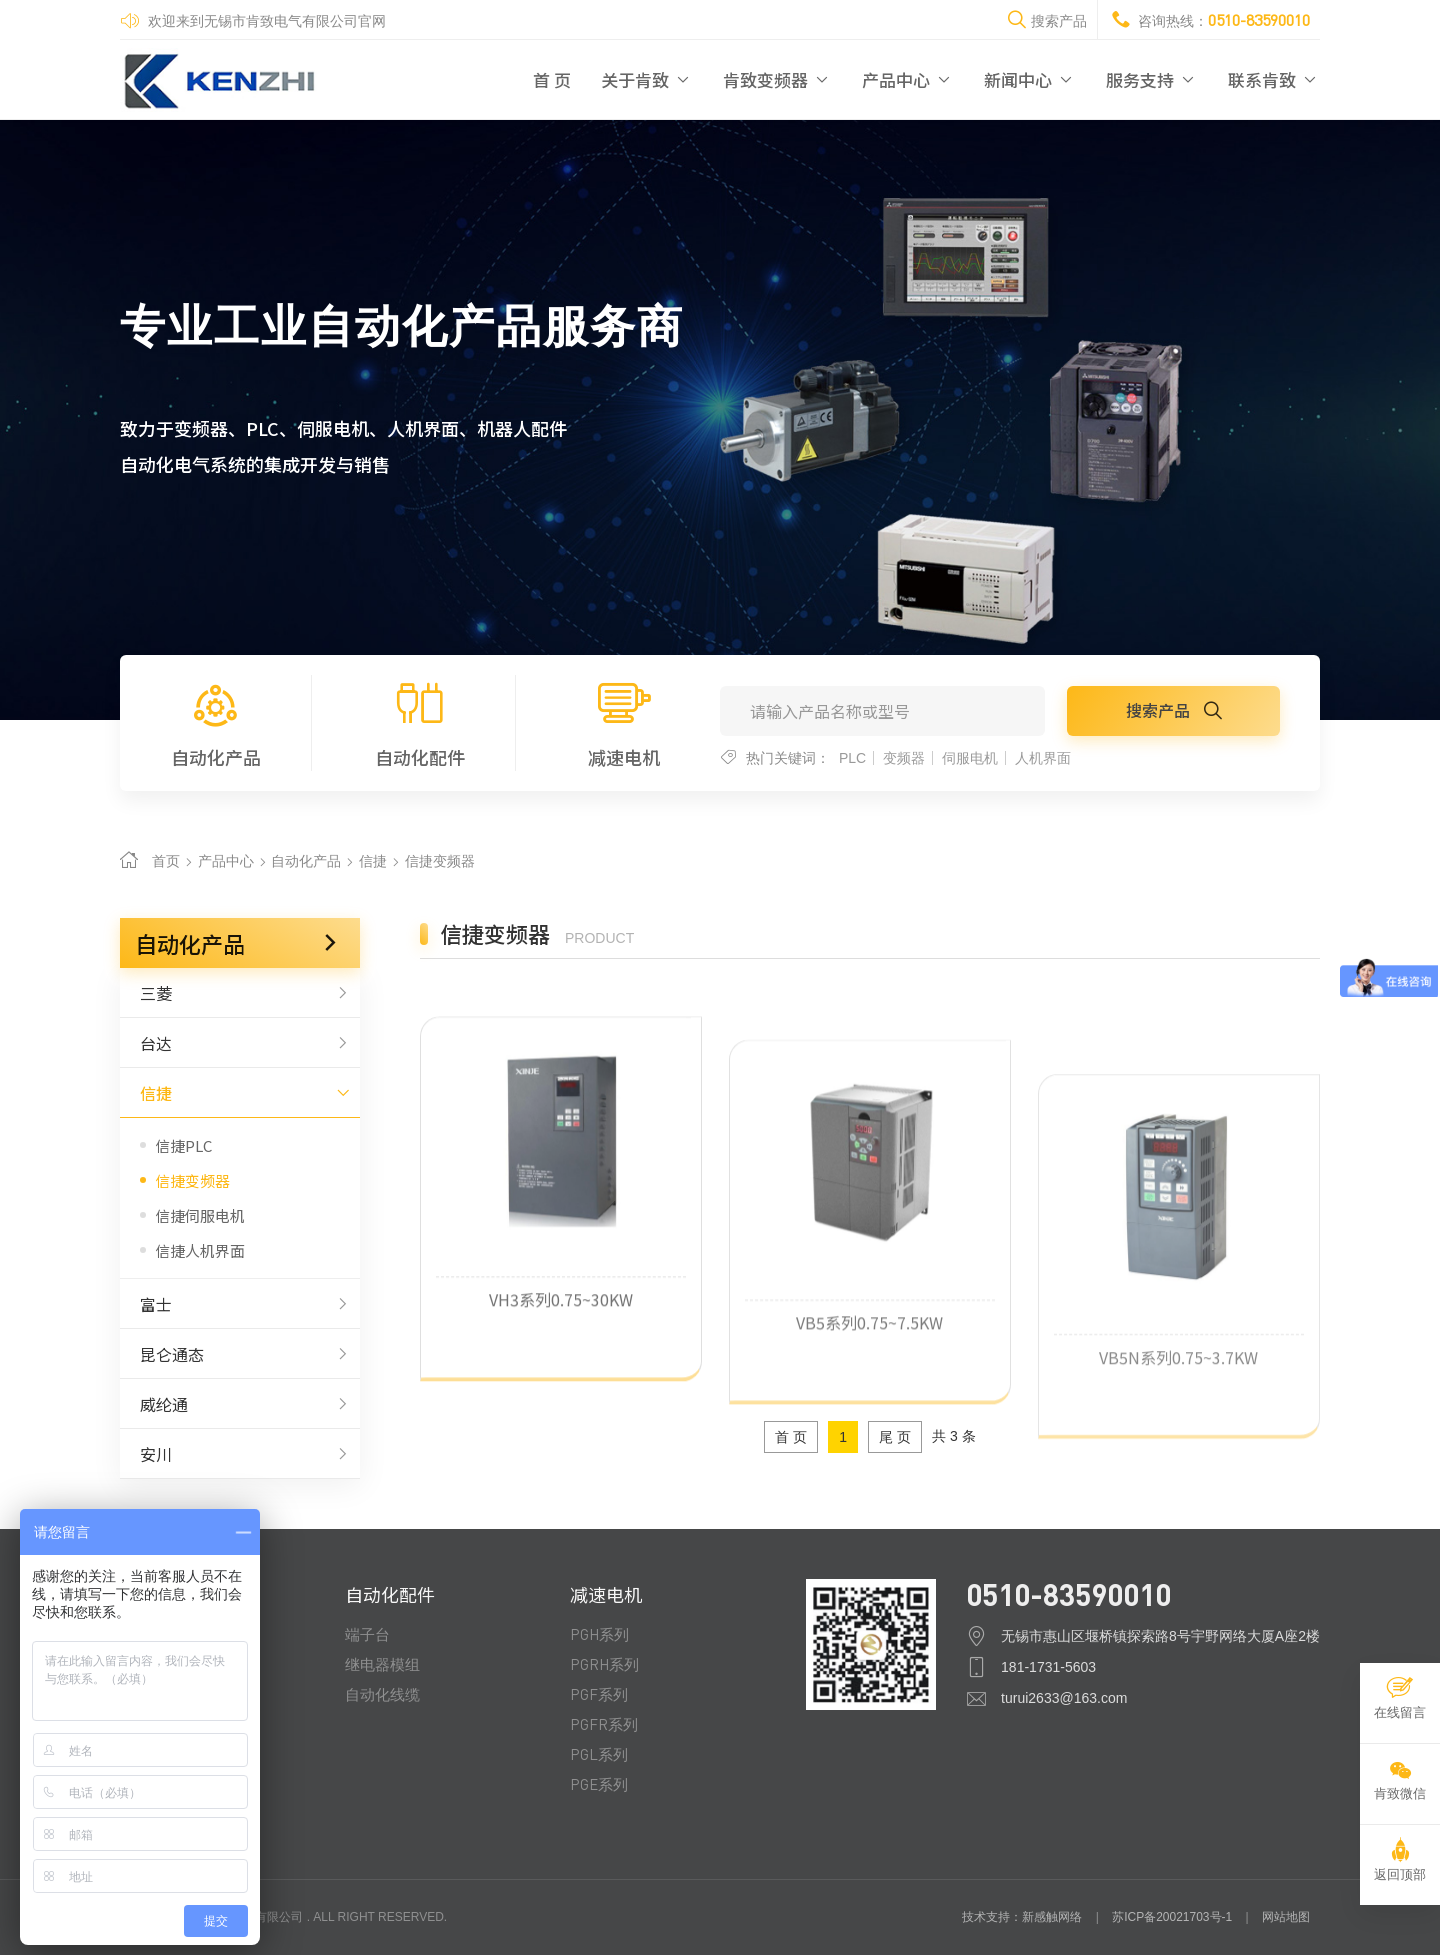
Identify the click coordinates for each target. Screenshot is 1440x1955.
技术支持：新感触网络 (1022, 1917)
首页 (166, 861)
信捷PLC (183, 1145)
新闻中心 (1030, 79)
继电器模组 (382, 1664)
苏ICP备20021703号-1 (1172, 1917)
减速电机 (624, 722)
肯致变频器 (777, 79)
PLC (852, 758)
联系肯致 (1274, 79)
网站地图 (1286, 1917)
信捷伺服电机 (200, 1215)
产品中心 (908, 79)
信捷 (373, 861)
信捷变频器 (440, 861)
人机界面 (1043, 758)
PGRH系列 (604, 1664)
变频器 (904, 758)
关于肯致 (647, 79)
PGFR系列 (604, 1724)
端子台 (367, 1634)
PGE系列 (599, 1784)
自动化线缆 (382, 1694)
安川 (240, 1454)
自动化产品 (215, 722)
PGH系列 (599, 1634)
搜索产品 (1174, 710)
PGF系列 (599, 1694)
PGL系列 (599, 1754)
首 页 (552, 79)
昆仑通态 (240, 1354)
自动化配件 (419, 722)
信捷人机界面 (200, 1250)
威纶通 (240, 1404)
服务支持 (1152, 79)
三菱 (240, 993)
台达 (240, 1043)
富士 (240, 1304)
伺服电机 (970, 758)
